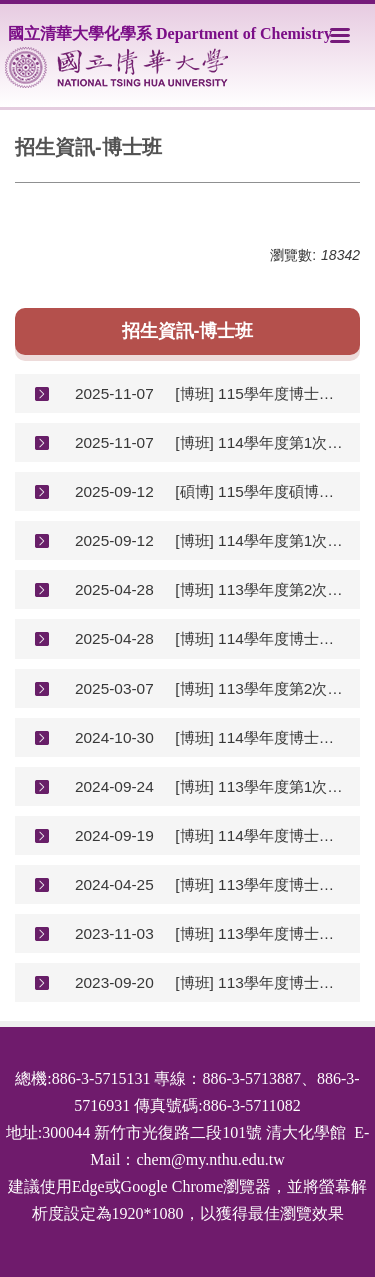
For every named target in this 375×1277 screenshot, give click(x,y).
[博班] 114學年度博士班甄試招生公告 (259, 835)
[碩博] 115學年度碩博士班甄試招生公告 (259, 491)
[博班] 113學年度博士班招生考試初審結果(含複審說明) (259, 884)
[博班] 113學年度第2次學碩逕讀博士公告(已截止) (259, 688)
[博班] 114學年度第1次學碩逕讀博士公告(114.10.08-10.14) (259, 540)
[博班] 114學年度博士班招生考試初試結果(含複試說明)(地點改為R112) (259, 638)
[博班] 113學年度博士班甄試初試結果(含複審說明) (259, 933)
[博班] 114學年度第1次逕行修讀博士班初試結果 (259, 442)
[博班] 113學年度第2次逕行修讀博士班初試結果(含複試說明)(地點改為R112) (259, 589)
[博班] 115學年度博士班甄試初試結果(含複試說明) (259, 393)
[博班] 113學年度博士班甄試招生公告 (259, 982)
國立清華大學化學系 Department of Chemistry (170, 33)
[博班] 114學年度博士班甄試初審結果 (259, 737)
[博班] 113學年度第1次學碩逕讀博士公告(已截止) (259, 786)
